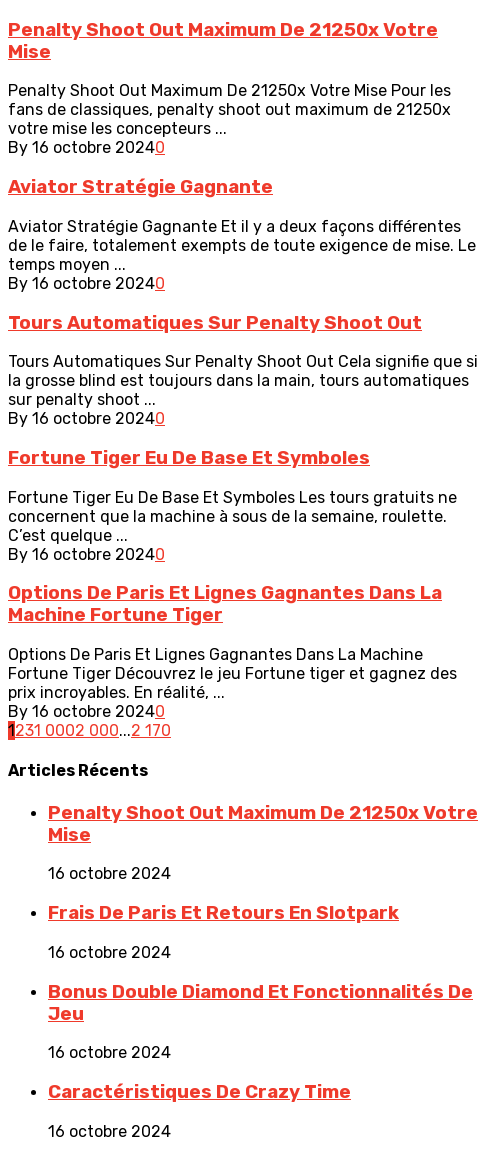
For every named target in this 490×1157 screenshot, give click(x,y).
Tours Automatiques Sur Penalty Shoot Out (215, 323)
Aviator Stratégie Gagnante (140, 187)
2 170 (151, 730)
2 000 (97, 730)
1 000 (54, 730)
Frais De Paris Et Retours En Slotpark (223, 913)
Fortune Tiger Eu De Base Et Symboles (189, 458)
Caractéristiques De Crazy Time (199, 1092)
